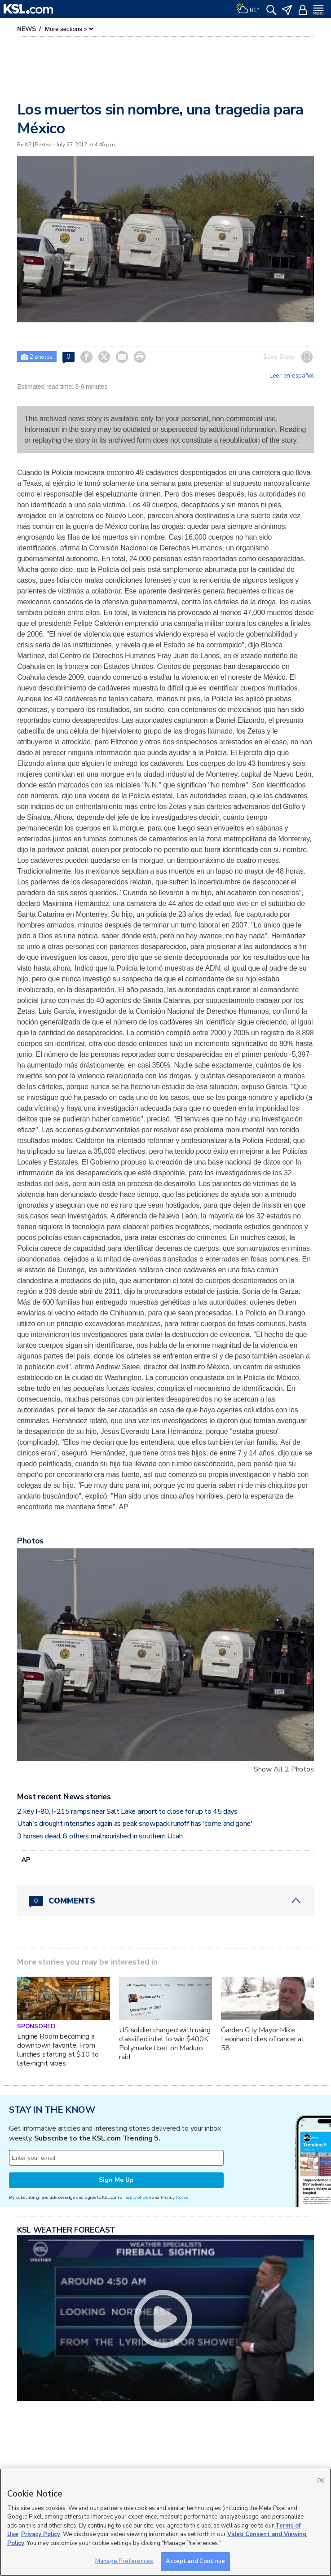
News (27, 29)
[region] (165, 2522)
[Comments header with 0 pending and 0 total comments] (165, 1901)
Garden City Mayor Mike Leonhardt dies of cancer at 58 (263, 2039)
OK (320, 2480)
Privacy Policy (40, 2534)
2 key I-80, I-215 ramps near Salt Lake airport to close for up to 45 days (127, 1811)
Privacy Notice (174, 2197)
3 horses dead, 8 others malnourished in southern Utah (99, 1836)
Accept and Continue (195, 2561)
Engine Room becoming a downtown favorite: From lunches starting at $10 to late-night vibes (57, 2049)
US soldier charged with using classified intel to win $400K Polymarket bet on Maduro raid (165, 2043)
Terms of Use (137, 2197)
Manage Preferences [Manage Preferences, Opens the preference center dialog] (124, 2561)
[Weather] (247, 9)
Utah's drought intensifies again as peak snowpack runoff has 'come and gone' (134, 1824)
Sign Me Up (116, 2180)
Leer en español (291, 376)
